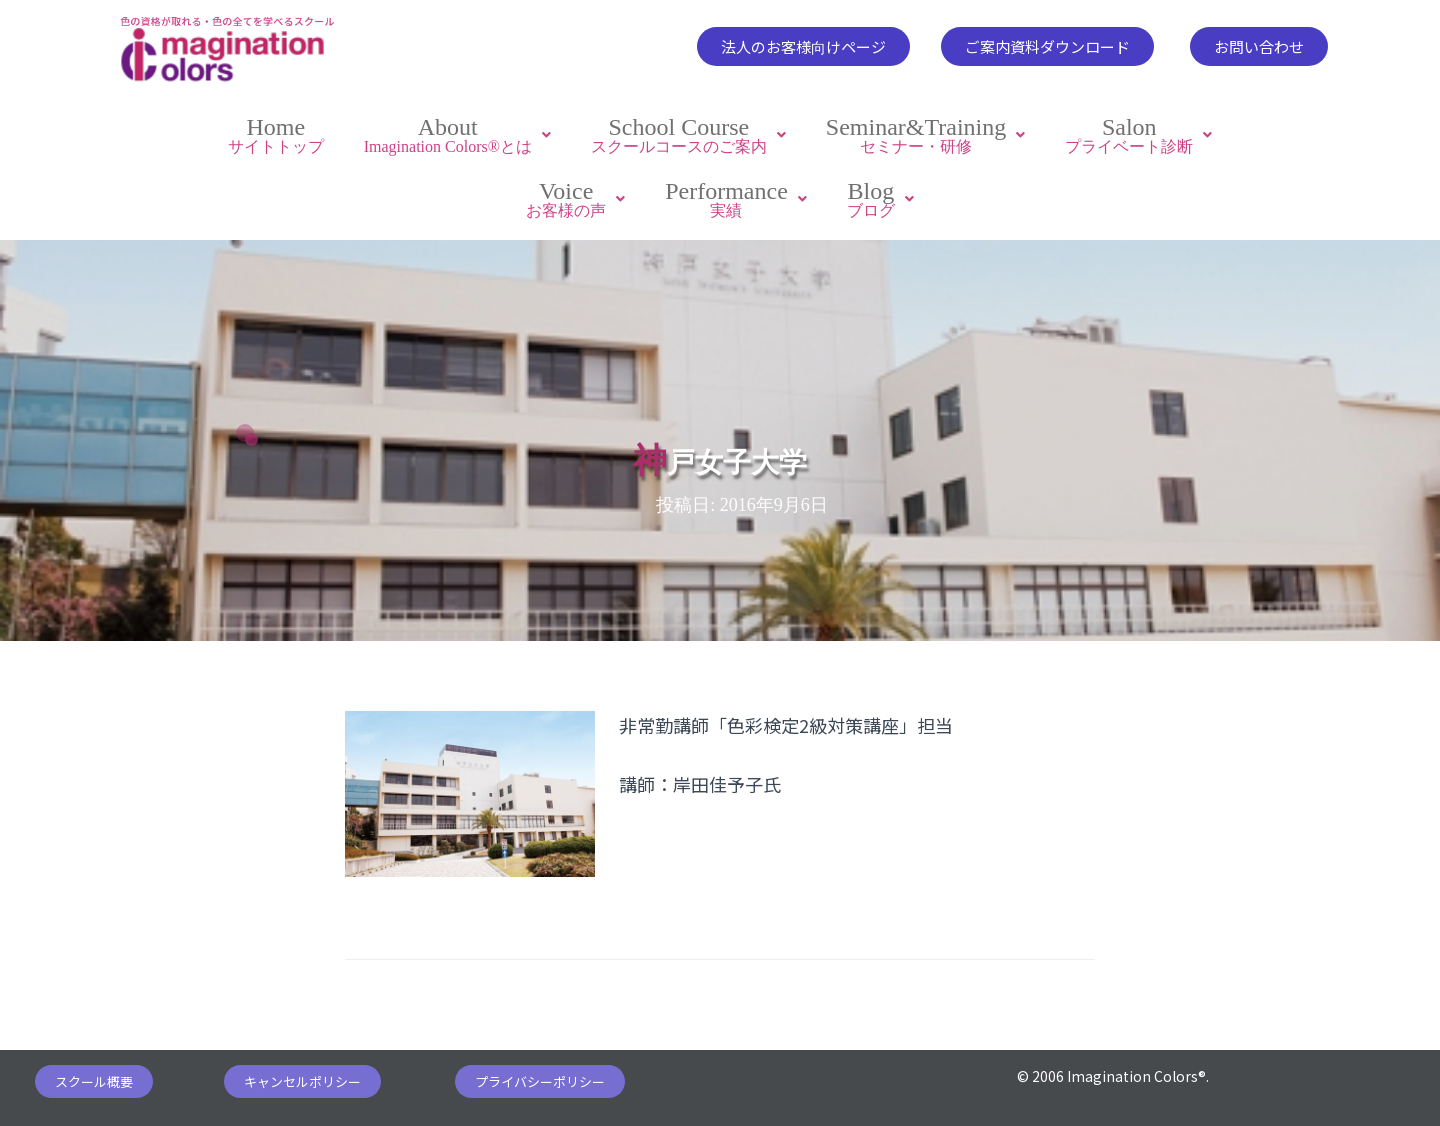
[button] (803, 46)
